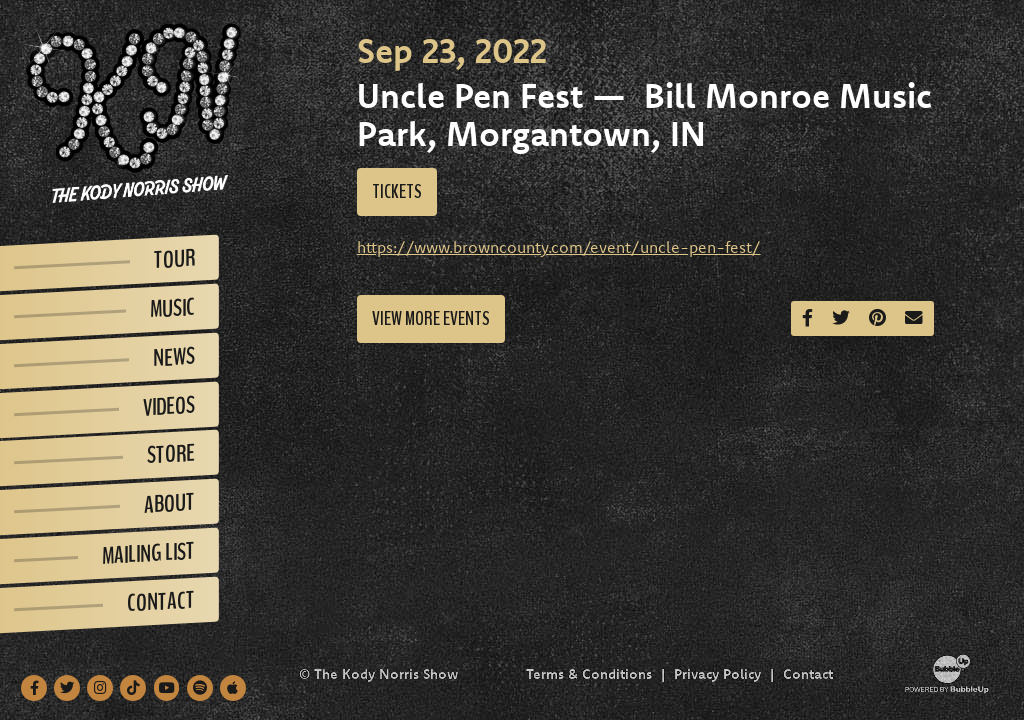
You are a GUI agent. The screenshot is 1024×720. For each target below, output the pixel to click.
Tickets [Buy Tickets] (397, 191)
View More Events (431, 318)
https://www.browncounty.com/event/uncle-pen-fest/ (559, 247)
